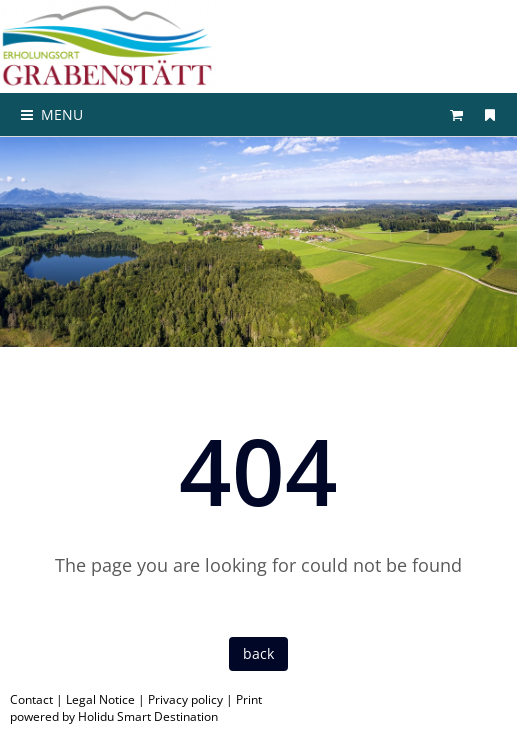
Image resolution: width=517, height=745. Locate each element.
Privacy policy (185, 699)
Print (249, 699)
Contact (31, 699)
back (258, 653)
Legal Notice (100, 699)
